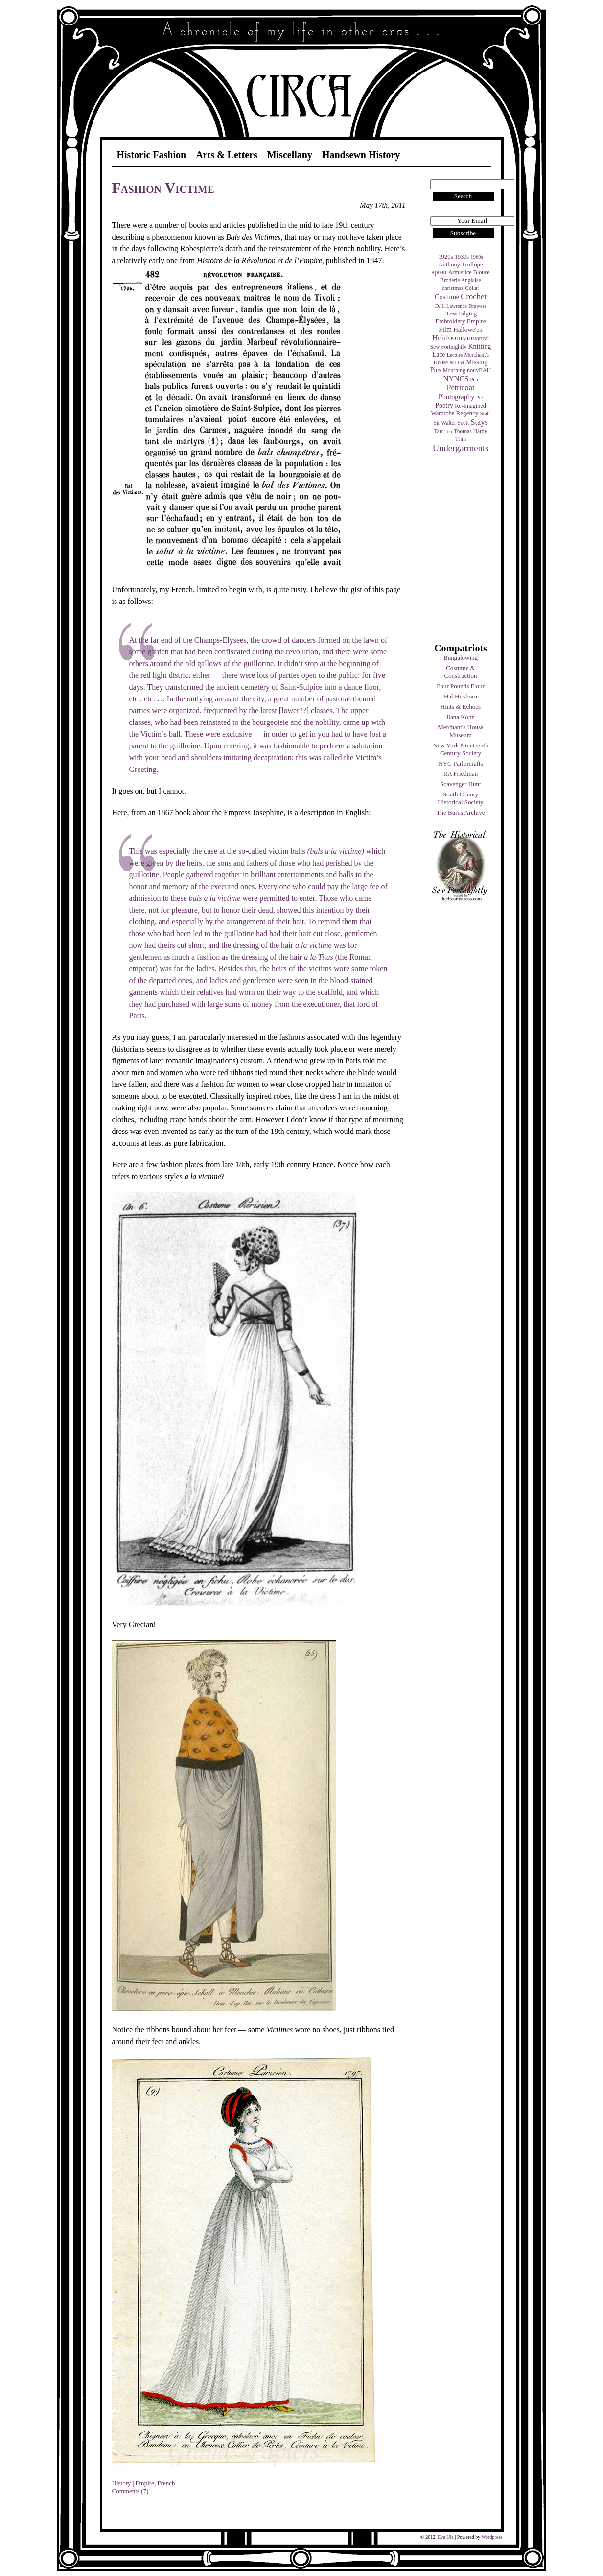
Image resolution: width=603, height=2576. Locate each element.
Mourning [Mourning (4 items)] (454, 370)
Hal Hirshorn (460, 696)
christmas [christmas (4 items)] (453, 288)
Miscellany (289, 154)
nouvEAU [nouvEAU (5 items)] (479, 370)
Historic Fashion (151, 154)
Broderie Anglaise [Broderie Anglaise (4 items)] (460, 280)
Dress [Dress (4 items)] (450, 313)
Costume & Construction (460, 671)
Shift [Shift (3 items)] (485, 413)
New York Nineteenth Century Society (460, 749)
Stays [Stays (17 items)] (478, 422)
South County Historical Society (461, 798)
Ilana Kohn (460, 717)
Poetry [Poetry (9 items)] (444, 405)
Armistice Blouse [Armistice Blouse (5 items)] (469, 272)
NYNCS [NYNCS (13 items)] (455, 378)
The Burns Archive (461, 812)
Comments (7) (130, 2491)
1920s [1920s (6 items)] (445, 256)
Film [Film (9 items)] (445, 329)
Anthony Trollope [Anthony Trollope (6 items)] (460, 264)
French (166, 2483)
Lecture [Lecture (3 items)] (455, 355)
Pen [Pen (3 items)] (474, 379)
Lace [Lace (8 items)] (438, 354)
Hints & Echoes (461, 706)
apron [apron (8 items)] (438, 272)
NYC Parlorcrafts (460, 763)
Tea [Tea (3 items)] (448, 431)
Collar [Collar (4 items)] (472, 288)
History (121, 2483)
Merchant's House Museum (461, 731)
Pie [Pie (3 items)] (479, 397)
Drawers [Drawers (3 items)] (477, 306)
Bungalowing (460, 657)
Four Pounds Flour (461, 686)
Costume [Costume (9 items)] (447, 297)
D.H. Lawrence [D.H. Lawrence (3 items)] (451, 306)
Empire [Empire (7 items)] (476, 321)
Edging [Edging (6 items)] (468, 313)
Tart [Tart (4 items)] (438, 431)
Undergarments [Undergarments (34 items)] (461, 448)
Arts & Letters (226, 154)
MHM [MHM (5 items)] (456, 362)
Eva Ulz (446, 2537)
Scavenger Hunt (460, 784)
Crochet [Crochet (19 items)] (474, 296)
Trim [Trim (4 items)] (460, 439)
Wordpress (491, 2537)
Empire (145, 2483)
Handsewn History (361, 154)
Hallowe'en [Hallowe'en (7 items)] (468, 329)
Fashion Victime (163, 187)
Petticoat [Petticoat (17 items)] (461, 387)
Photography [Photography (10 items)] (457, 397)
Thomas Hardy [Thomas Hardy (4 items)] (470, 431)
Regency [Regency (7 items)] (467, 413)
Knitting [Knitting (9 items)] (479, 346)
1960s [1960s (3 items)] (476, 257)
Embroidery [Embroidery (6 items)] (450, 321)
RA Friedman (460, 773)
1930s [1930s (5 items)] (462, 256)
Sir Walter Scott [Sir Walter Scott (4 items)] (451, 423)
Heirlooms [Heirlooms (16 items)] (448, 338)
